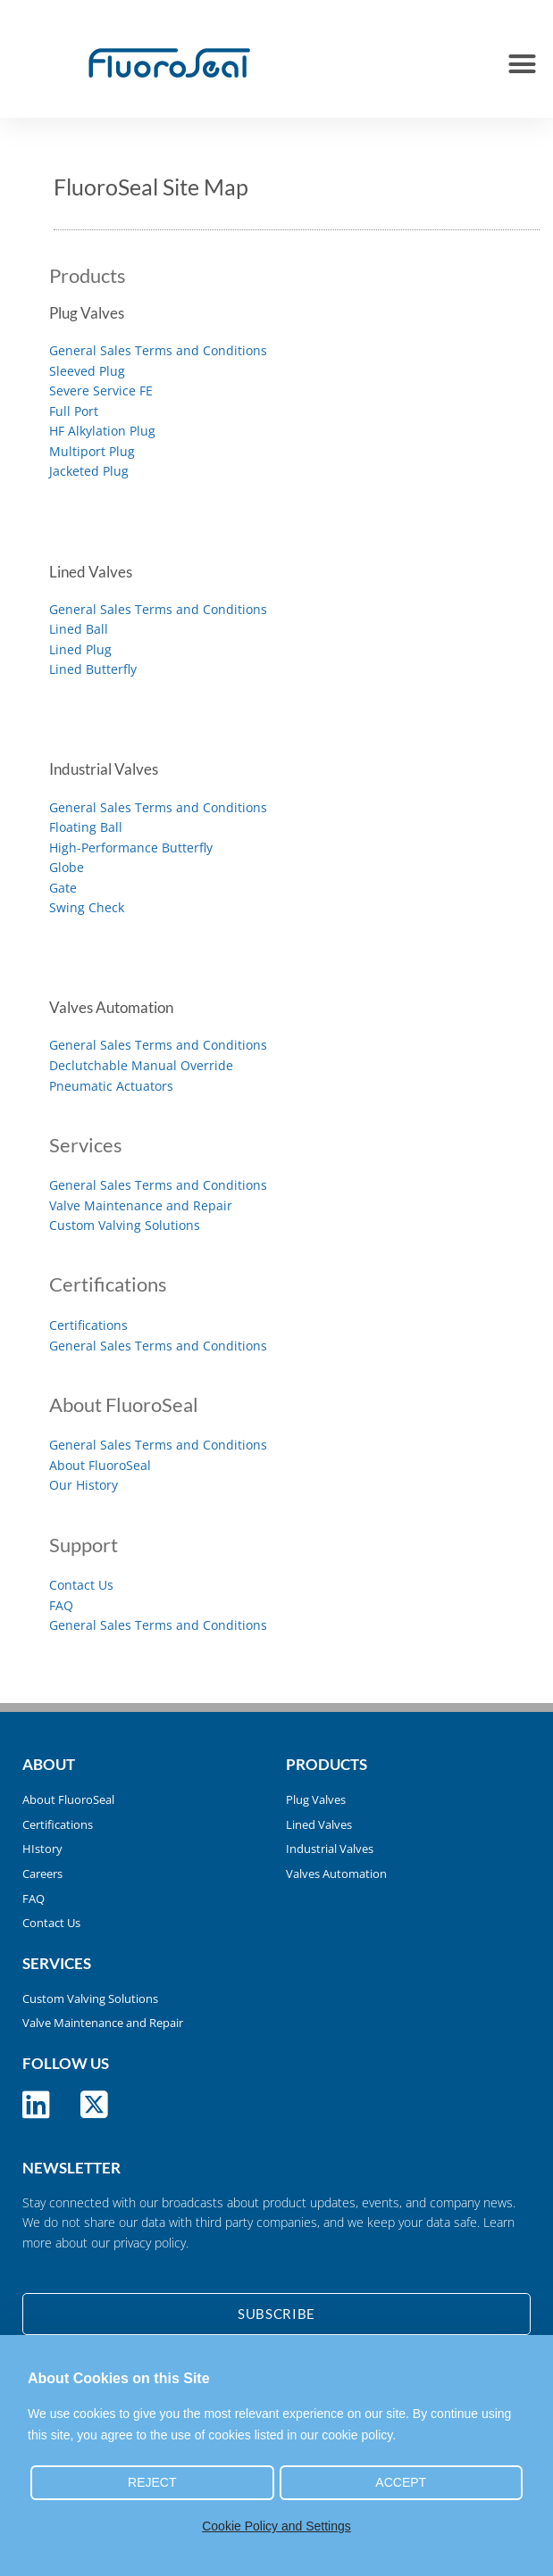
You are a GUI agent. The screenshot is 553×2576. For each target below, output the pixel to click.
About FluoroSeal (100, 1465)
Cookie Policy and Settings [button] (276, 2526)
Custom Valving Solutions (124, 1225)
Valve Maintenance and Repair (140, 1205)
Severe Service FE (101, 390)
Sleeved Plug (87, 370)
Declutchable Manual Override (141, 1065)
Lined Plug (80, 649)
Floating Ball (85, 827)
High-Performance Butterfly (131, 847)
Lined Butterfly (93, 669)
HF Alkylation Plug (102, 430)
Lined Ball (78, 628)
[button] (521, 63)
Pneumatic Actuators (111, 1085)
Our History (83, 1484)
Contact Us (81, 1584)
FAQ (61, 1605)
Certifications (88, 1325)
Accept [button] (400, 2482)
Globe (66, 867)
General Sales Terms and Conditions (158, 350)
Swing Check (86, 907)
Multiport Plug (92, 451)
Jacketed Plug (89, 470)
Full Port (73, 411)
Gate (63, 887)
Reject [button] (152, 2482)
